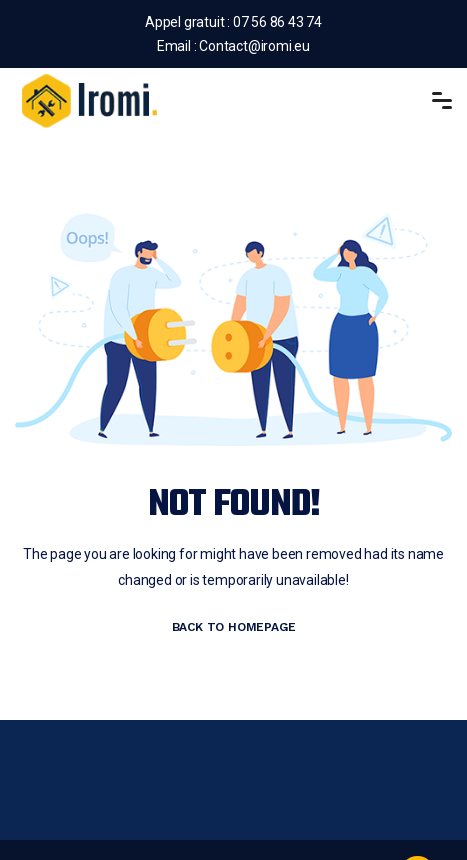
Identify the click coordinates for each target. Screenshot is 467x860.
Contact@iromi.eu (254, 46)
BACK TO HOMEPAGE (234, 627)
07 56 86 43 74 (276, 22)
